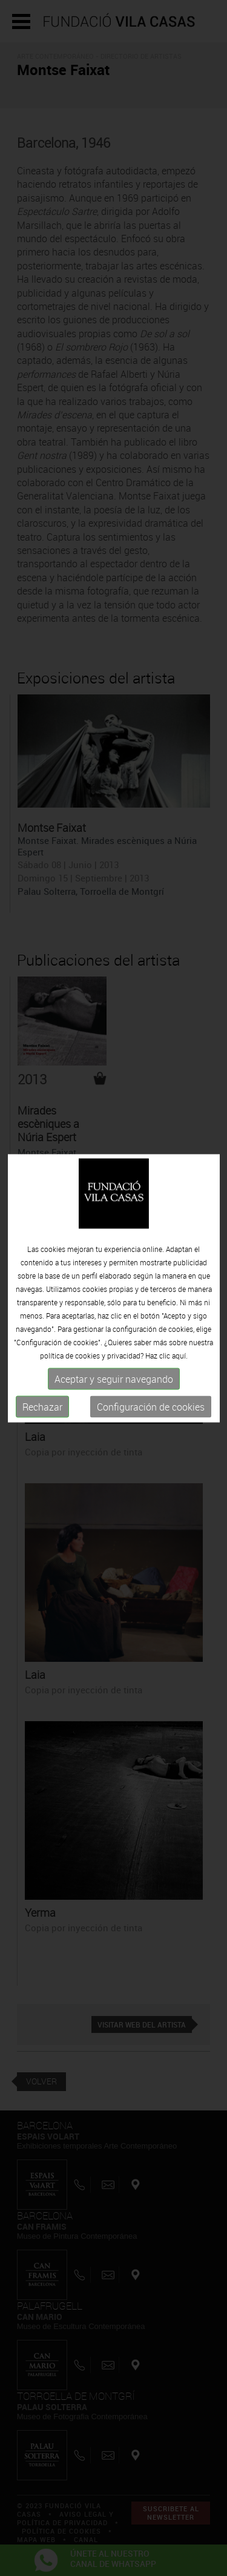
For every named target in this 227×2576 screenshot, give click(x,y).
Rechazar (42, 1407)
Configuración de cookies (151, 1407)
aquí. (180, 1355)
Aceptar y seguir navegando (113, 1379)
